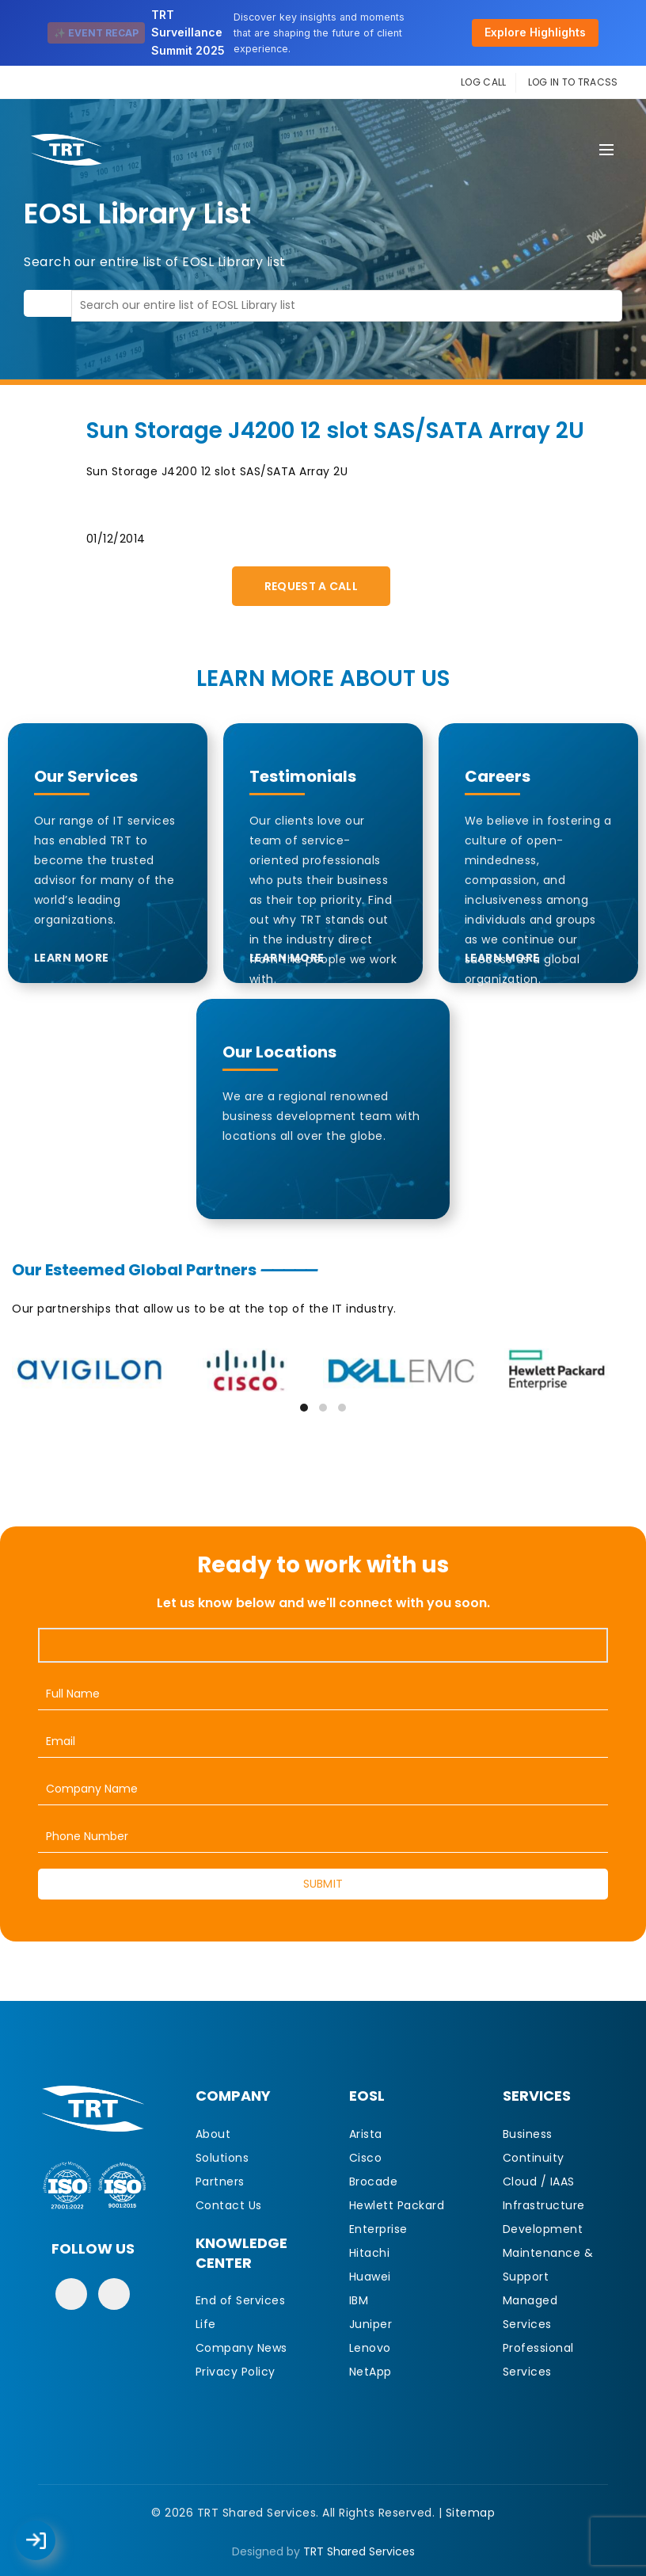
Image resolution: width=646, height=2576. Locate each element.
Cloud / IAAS (539, 2181)
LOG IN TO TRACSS (573, 82)
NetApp (370, 2372)
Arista (365, 2134)
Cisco (365, 2158)
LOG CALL (483, 82)
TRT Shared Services (359, 2551)
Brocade (373, 2181)
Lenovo (370, 2348)
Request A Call (311, 586)
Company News (241, 2348)
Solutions (222, 2158)
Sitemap (471, 2513)
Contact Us (229, 2205)
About (213, 2134)
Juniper (371, 2324)
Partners (220, 2181)
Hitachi (369, 2253)
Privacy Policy (236, 2372)
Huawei (370, 2276)
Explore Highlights (535, 32)
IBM (359, 2300)
